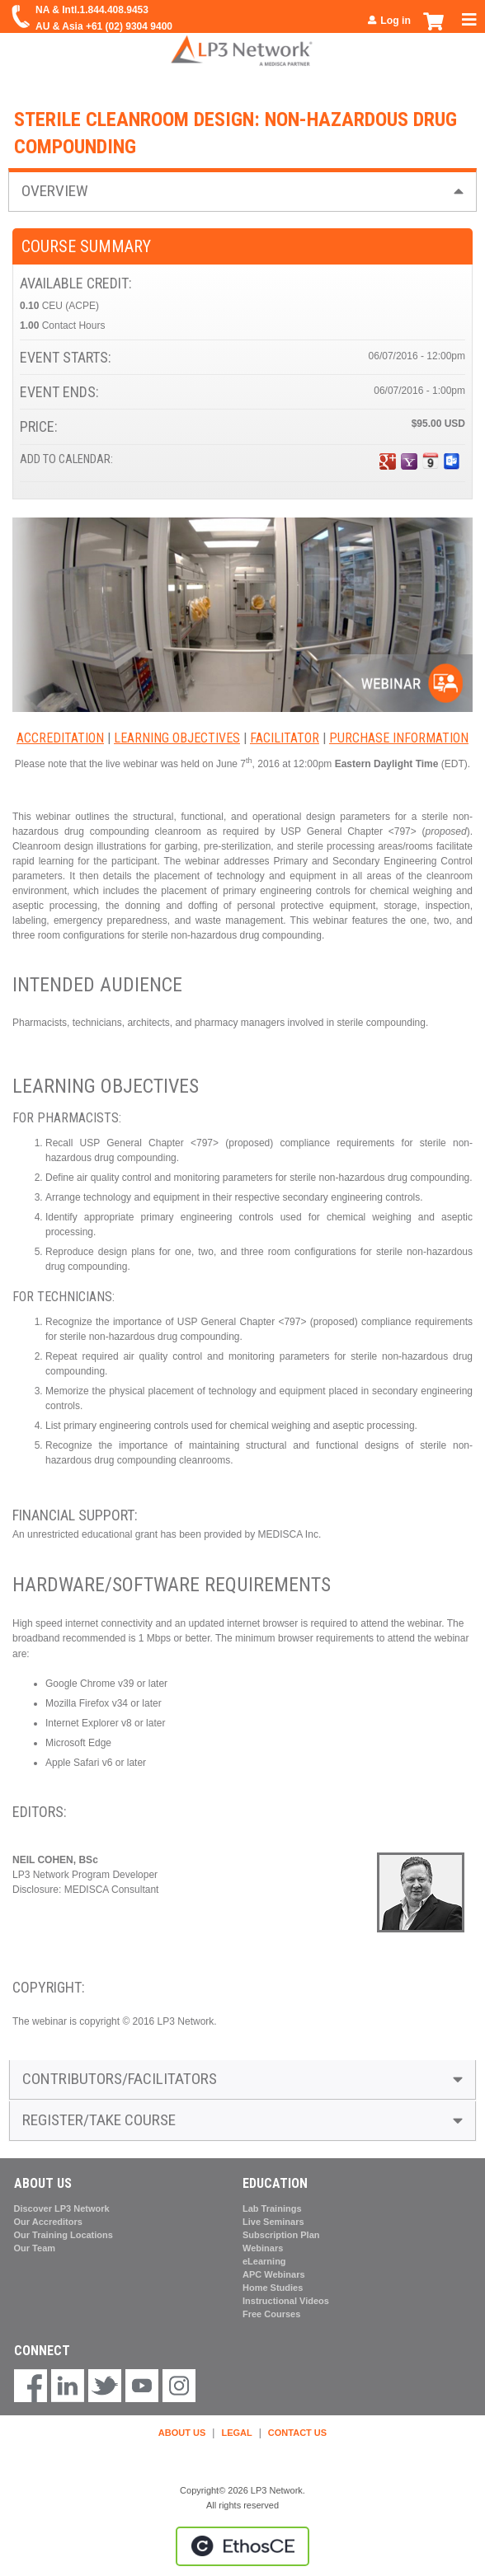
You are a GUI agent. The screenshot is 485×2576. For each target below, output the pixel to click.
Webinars (262, 2248)
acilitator (287, 738)
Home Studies (272, 2288)
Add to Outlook (452, 461)
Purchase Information (399, 738)
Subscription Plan (281, 2235)
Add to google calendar (387, 461)
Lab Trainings (272, 2208)
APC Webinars (273, 2274)
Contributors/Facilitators (119, 2078)
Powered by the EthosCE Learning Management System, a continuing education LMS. (242, 2546)
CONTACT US (297, 2433)
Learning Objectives (177, 738)
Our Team (35, 2248)
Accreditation (60, 738)
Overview (54, 190)
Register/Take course (99, 2119)
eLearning (264, 2261)
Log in (395, 21)
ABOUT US (181, 2433)
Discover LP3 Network (62, 2208)
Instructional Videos (285, 2301)
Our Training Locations (63, 2235)
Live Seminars (273, 2222)
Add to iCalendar (430, 460)
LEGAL (236, 2433)
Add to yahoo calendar (409, 461)
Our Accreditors (48, 2222)
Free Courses (271, 2314)
